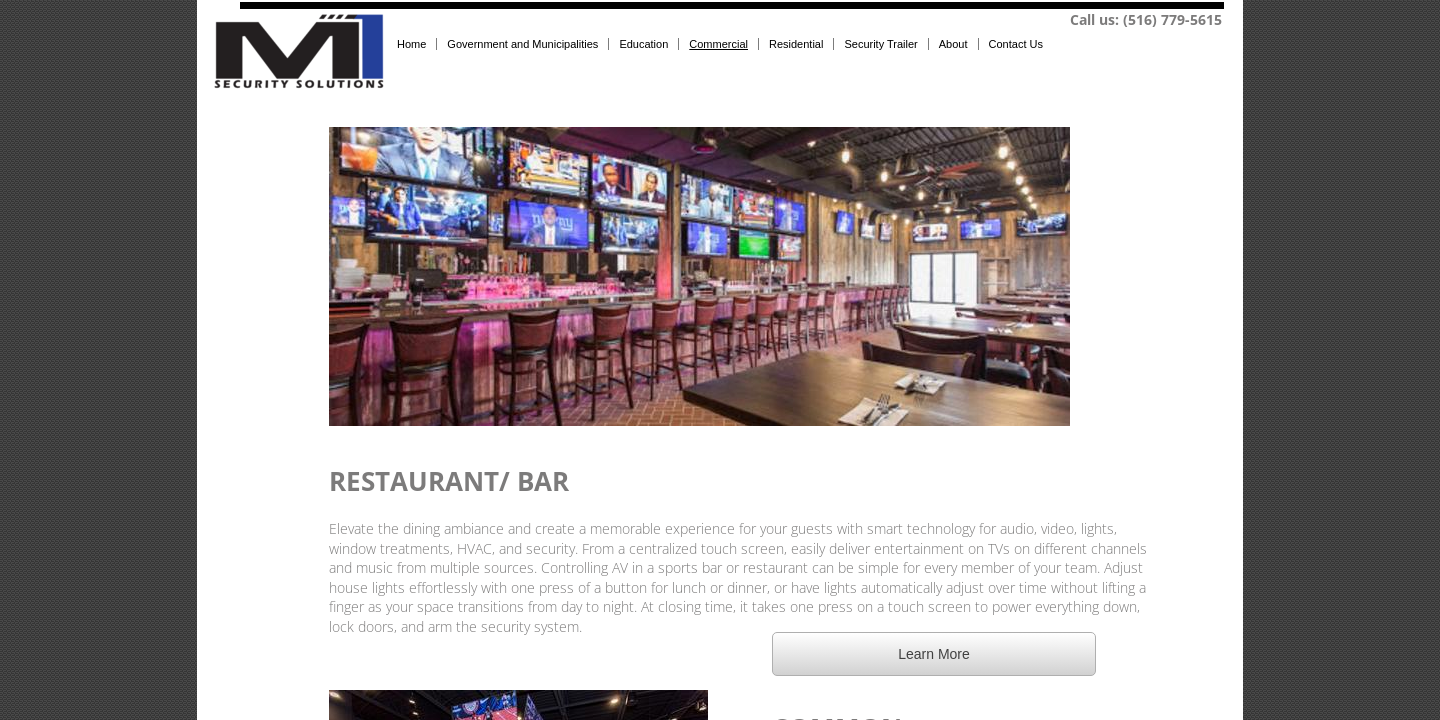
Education (643, 44)
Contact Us (1016, 44)
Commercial (718, 44)
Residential (796, 44)
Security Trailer (880, 44)
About (953, 44)
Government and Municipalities (522, 44)
